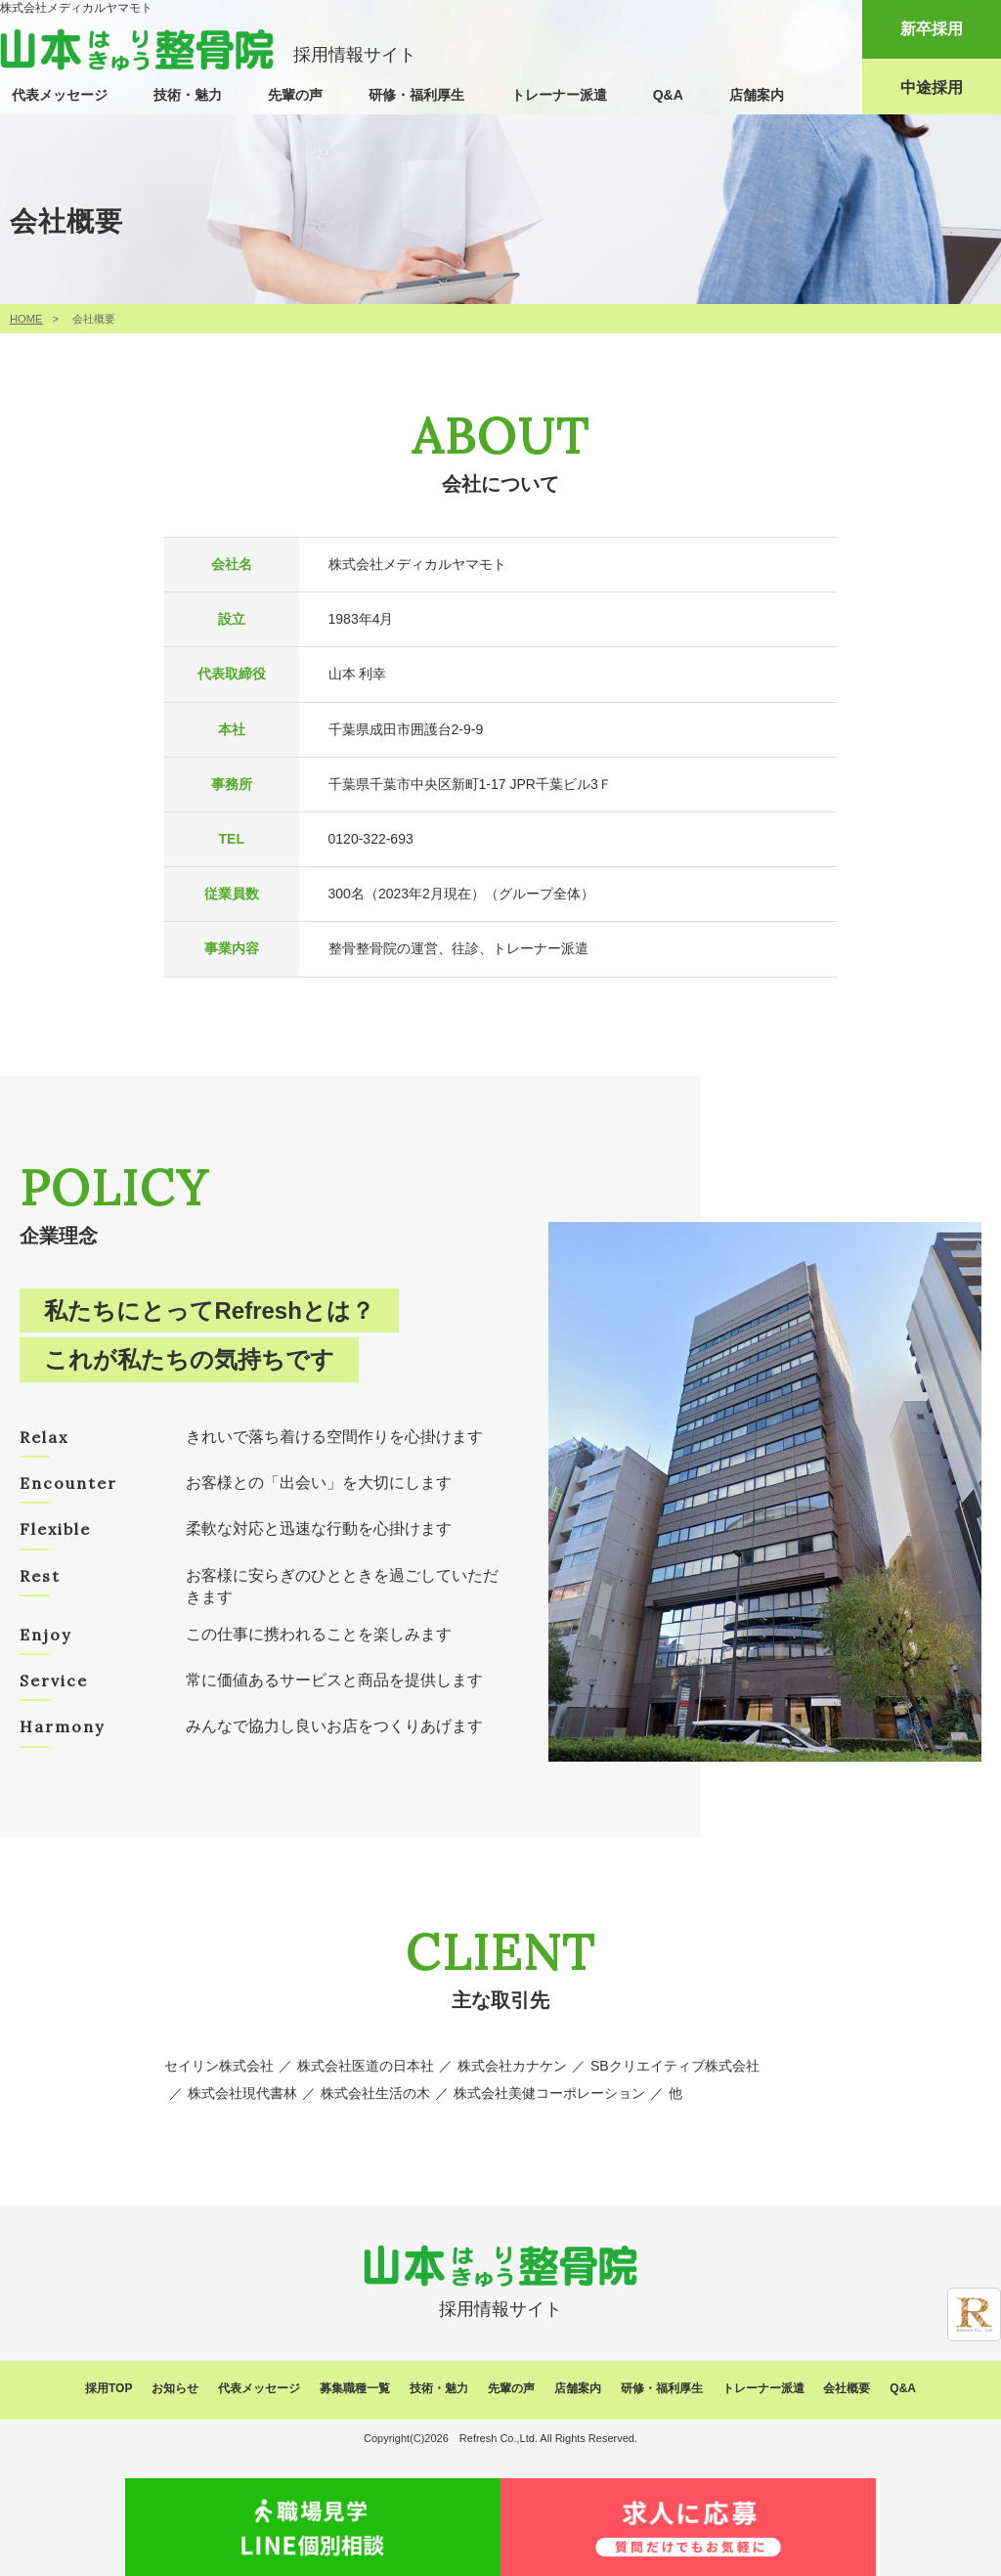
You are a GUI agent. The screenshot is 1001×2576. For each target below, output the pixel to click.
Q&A (668, 95)
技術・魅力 (187, 95)
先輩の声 (295, 95)
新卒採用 (931, 29)
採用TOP (108, 2388)
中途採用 (931, 87)
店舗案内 (756, 95)
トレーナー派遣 (559, 95)
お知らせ (175, 2388)
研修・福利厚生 (416, 95)
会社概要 (846, 2388)
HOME (26, 319)
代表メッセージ (60, 95)
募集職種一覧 (355, 2388)
